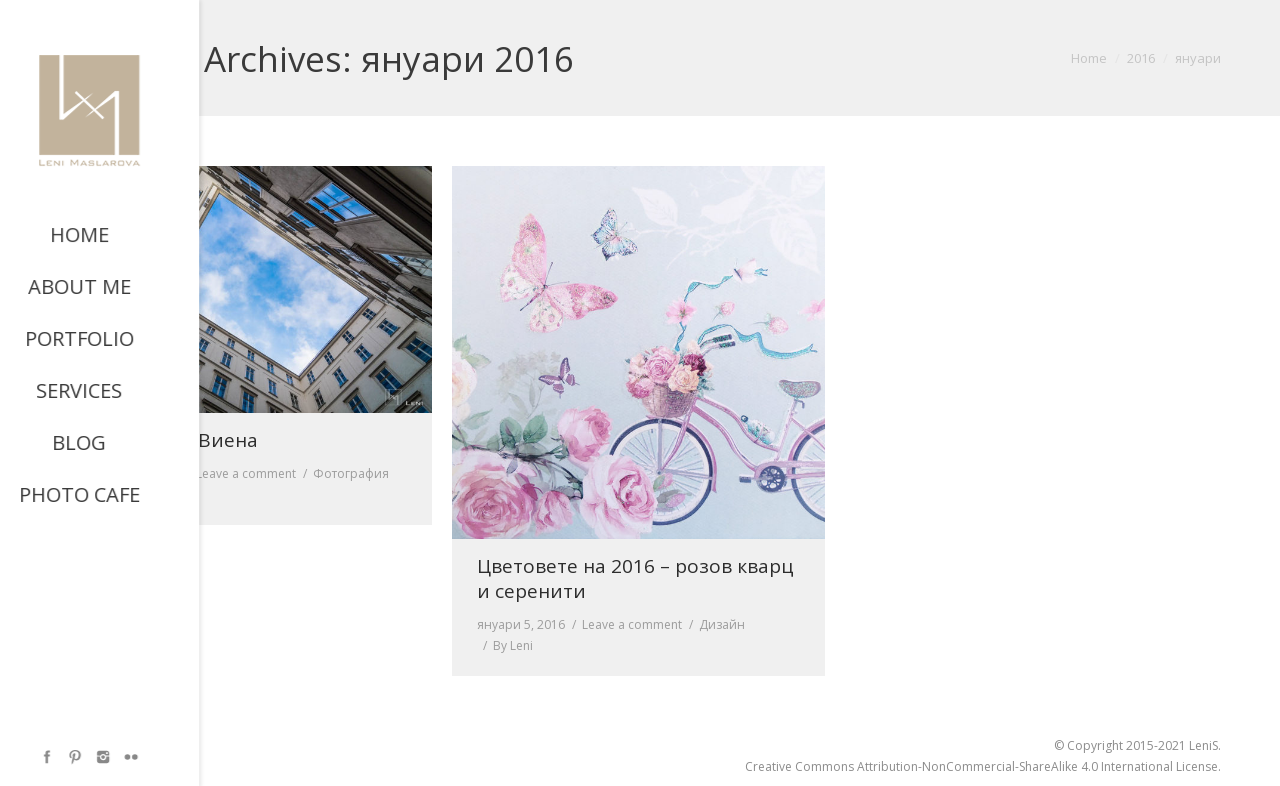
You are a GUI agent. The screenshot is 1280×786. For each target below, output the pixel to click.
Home (1089, 58)
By (120, 494)
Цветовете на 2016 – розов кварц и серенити (635, 579)
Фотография (351, 473)
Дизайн (722, 624)
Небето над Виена (171, 440)
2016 (1141, 58)
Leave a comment (246, 473)
